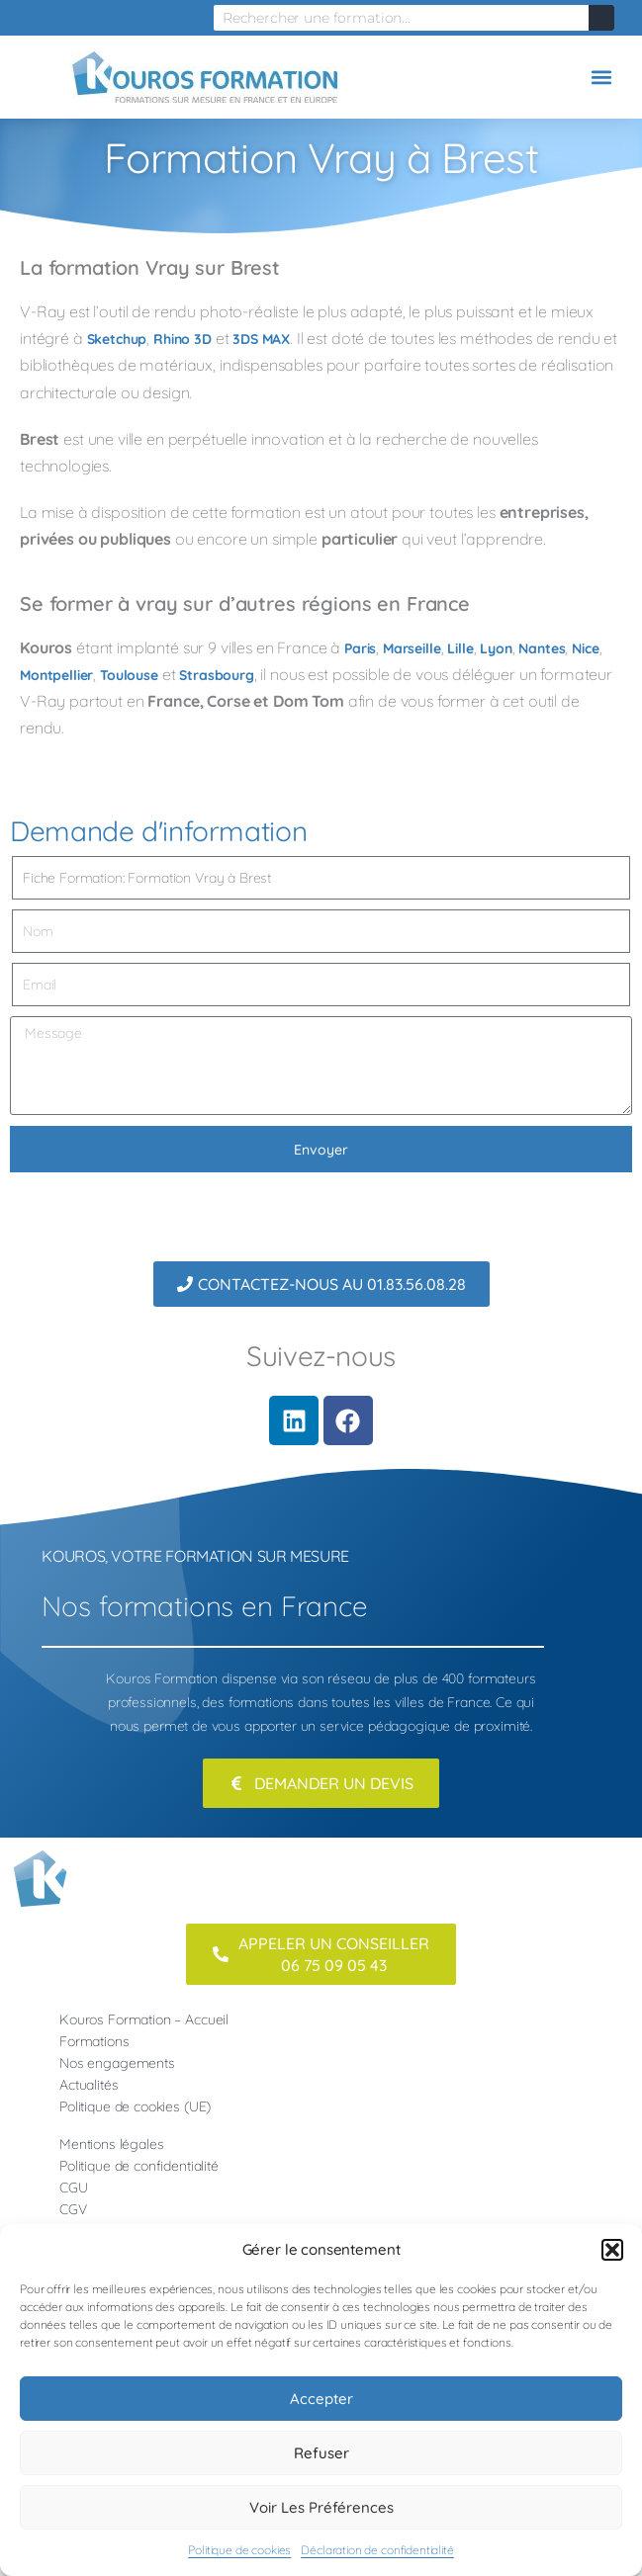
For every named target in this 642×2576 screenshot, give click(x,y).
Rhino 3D (182, 339)
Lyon (495, 648)
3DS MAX (261, 339)
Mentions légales (111, 2144)
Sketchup (117, 339)
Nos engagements (117, 2063)
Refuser (321, 2453)
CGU (73, 2187)
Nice (585, 648)
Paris (360, 648)
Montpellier (56, 675)
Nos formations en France (204, 1606)
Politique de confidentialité (139, 2166)
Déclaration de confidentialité (377, 2549)
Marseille (412, 648)
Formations (94, 2041)
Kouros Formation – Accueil (144, 2019)
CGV (73, 2209)
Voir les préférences (321, 2507)
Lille (460, 648)
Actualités (89, 2085)
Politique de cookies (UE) (135, 2106)
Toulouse (129, 675)
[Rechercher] (601, 18)
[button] (612, 2250)
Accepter (321, 2398)
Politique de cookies (239, 2549)
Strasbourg (216, 675)
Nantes (541, 648)
